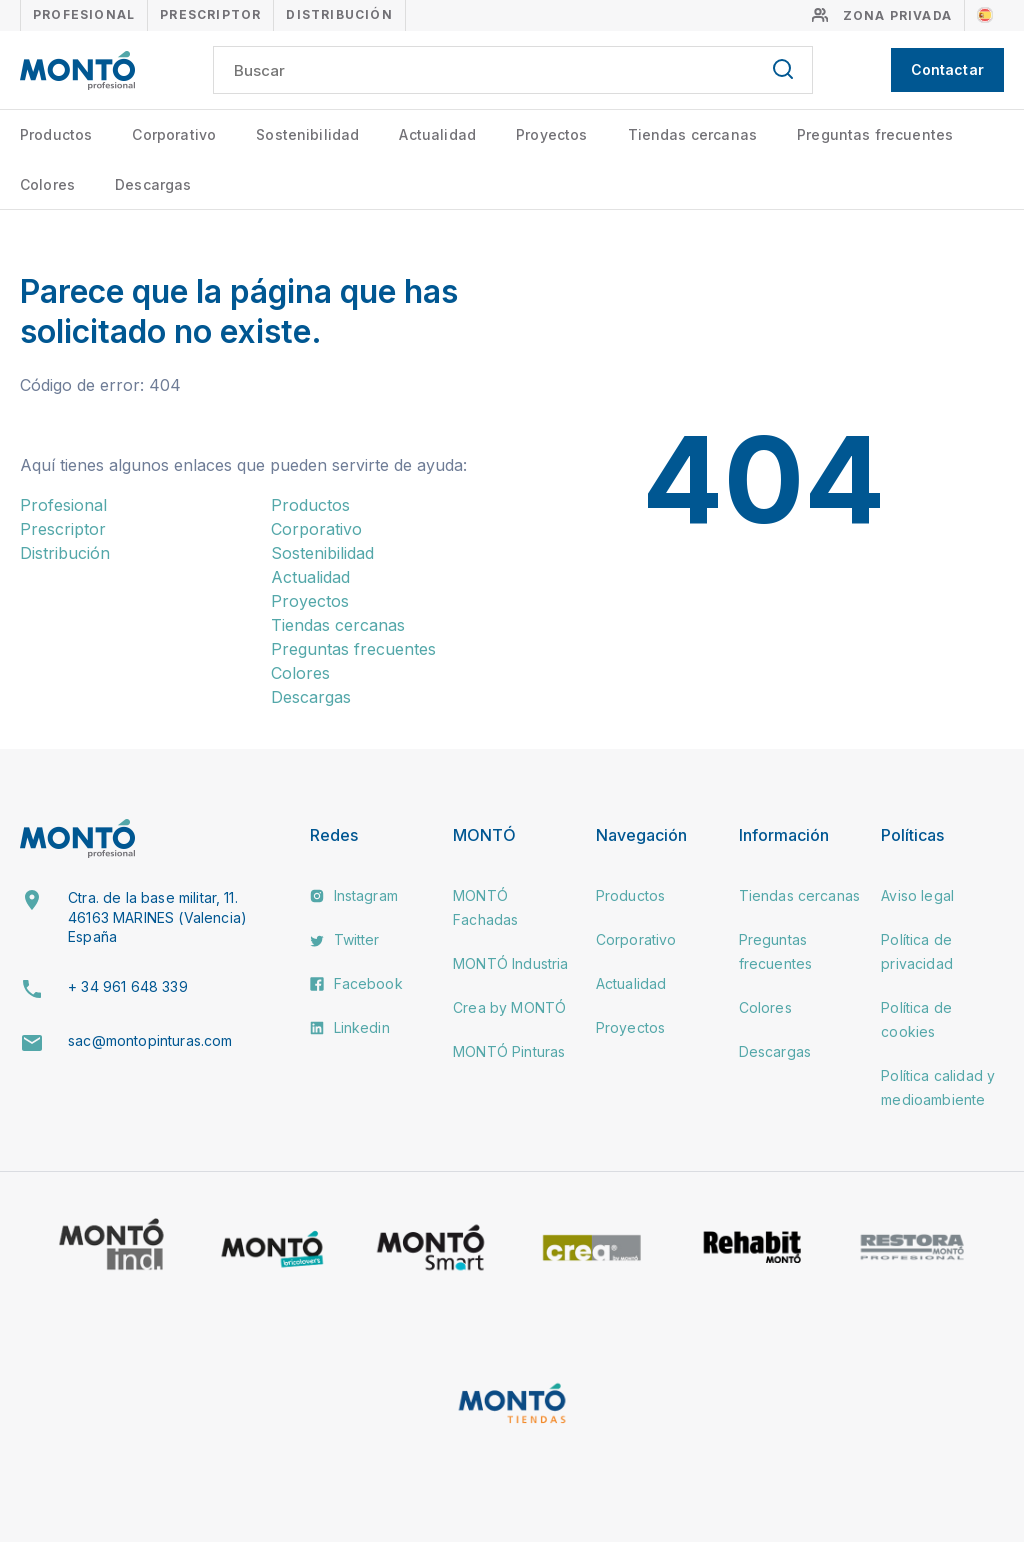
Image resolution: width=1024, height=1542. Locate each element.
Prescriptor (210, 14)
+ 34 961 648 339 (128, 986)
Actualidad (437, 134)
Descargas (153, 184)
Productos (56, 134)
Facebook (356, 983)
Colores (47, 184)
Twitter (344, 939)
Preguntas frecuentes (875, 134)
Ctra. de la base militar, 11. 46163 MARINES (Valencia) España (157, 917)
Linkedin (349, 1027)
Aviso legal (917, 895)
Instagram (354, 895)
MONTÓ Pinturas (509, 1051)
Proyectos (551, 134)
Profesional (84, 14)
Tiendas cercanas (693, 134)
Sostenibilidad (307, 134)
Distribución (339, 14)
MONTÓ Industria (510, 963)
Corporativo (174, 134)
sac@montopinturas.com (150, 1040)
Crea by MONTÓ (509, 1007)
